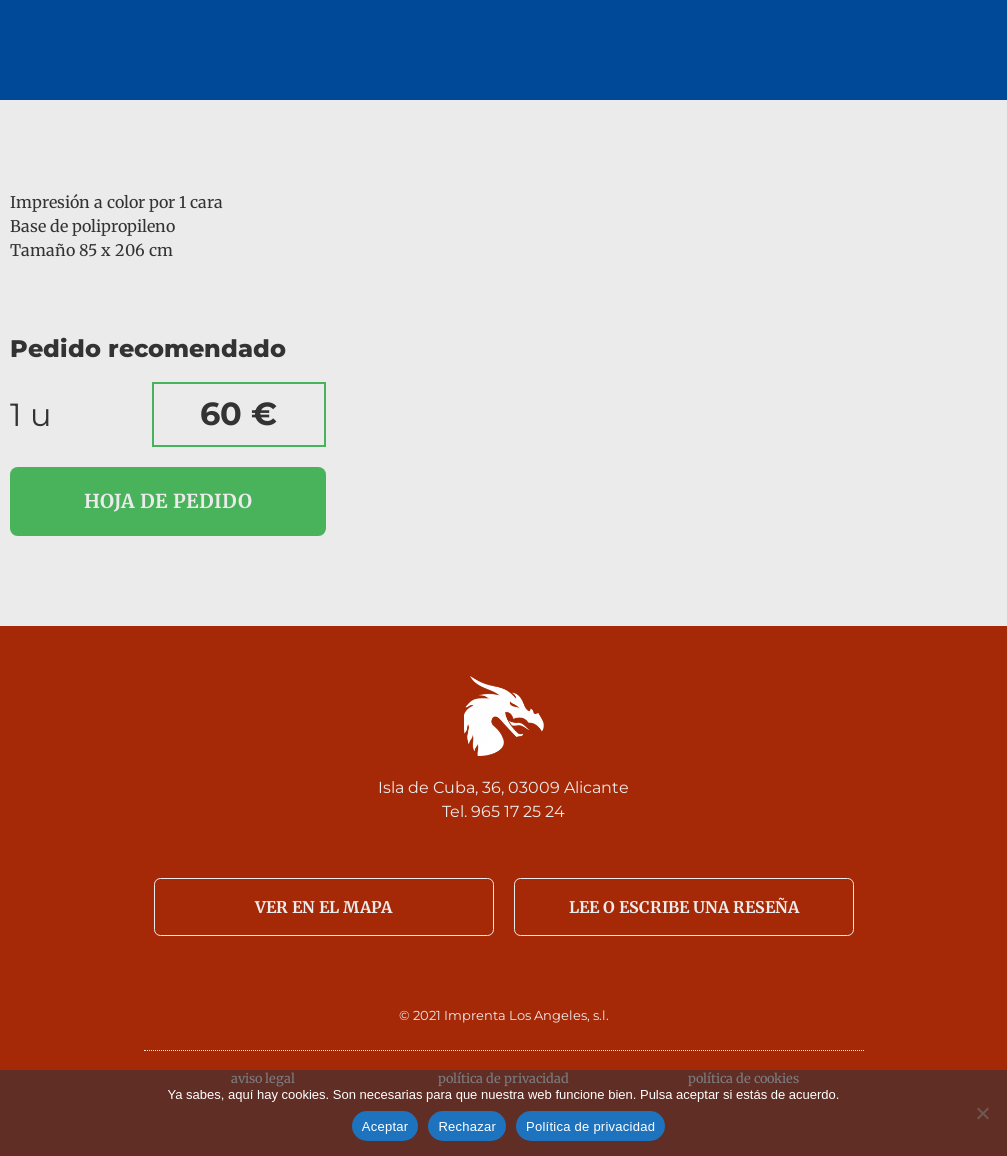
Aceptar (385, 1126)
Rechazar (467, 1126)
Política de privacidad (590, 1126)
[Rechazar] (982, 1113)
